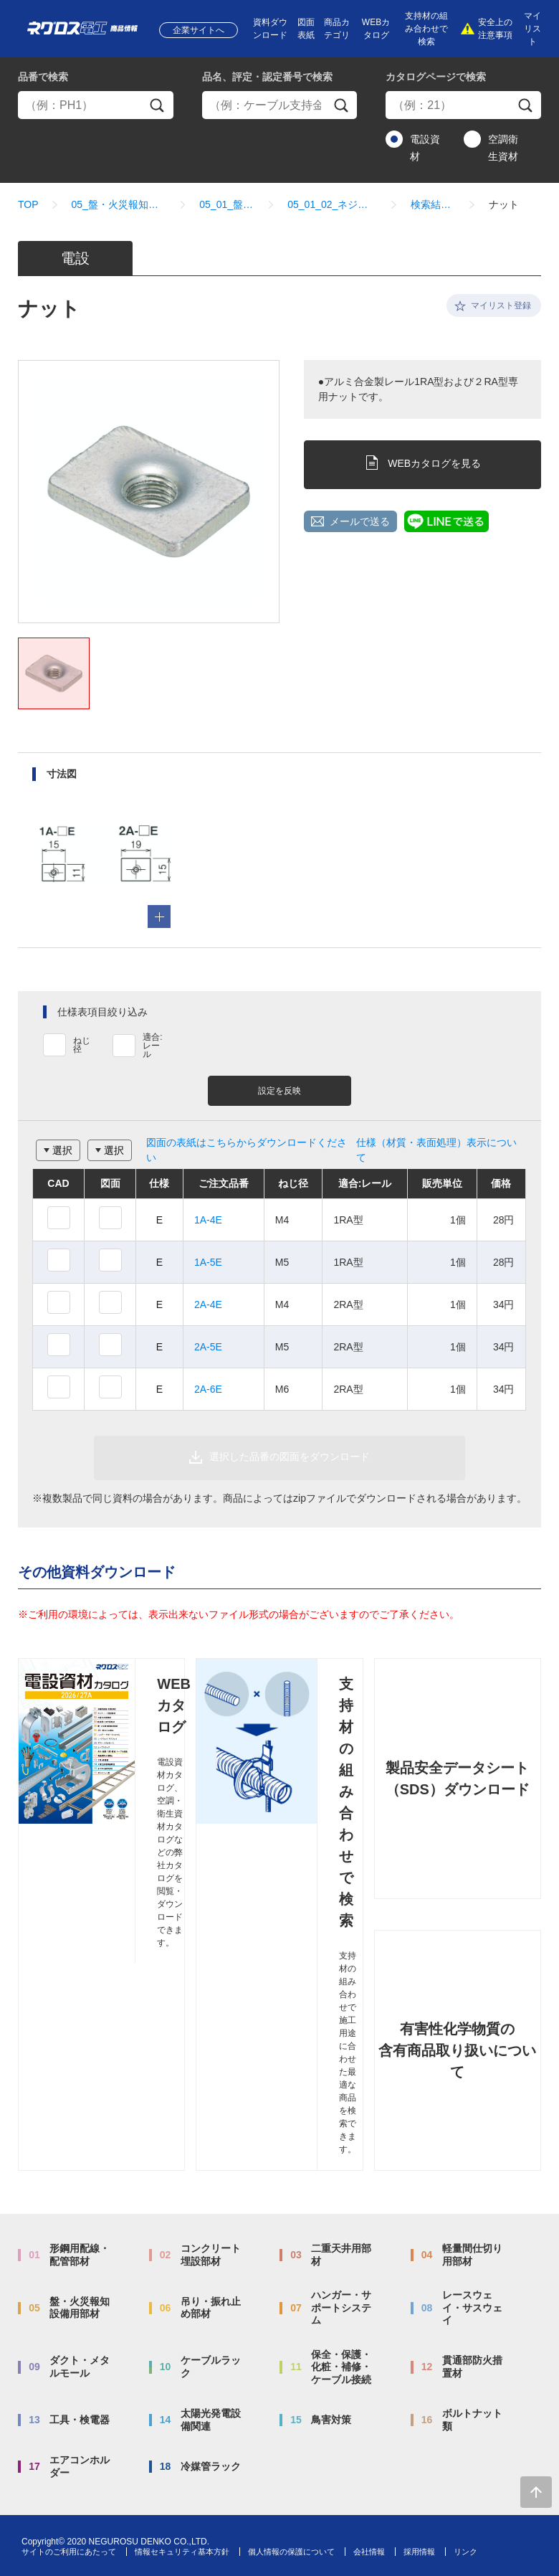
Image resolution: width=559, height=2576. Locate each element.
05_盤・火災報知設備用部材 (119, 204)
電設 (75, 258)
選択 (62, 1150)
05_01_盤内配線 (226, 204)
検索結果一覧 (433, 204)
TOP (28, 204)
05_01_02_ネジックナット (332, 204)
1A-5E (208, 1262)
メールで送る (360, 521)
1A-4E (208, 1220)
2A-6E (208, 1389)
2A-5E (208, 1347)
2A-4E (208, 1304)
